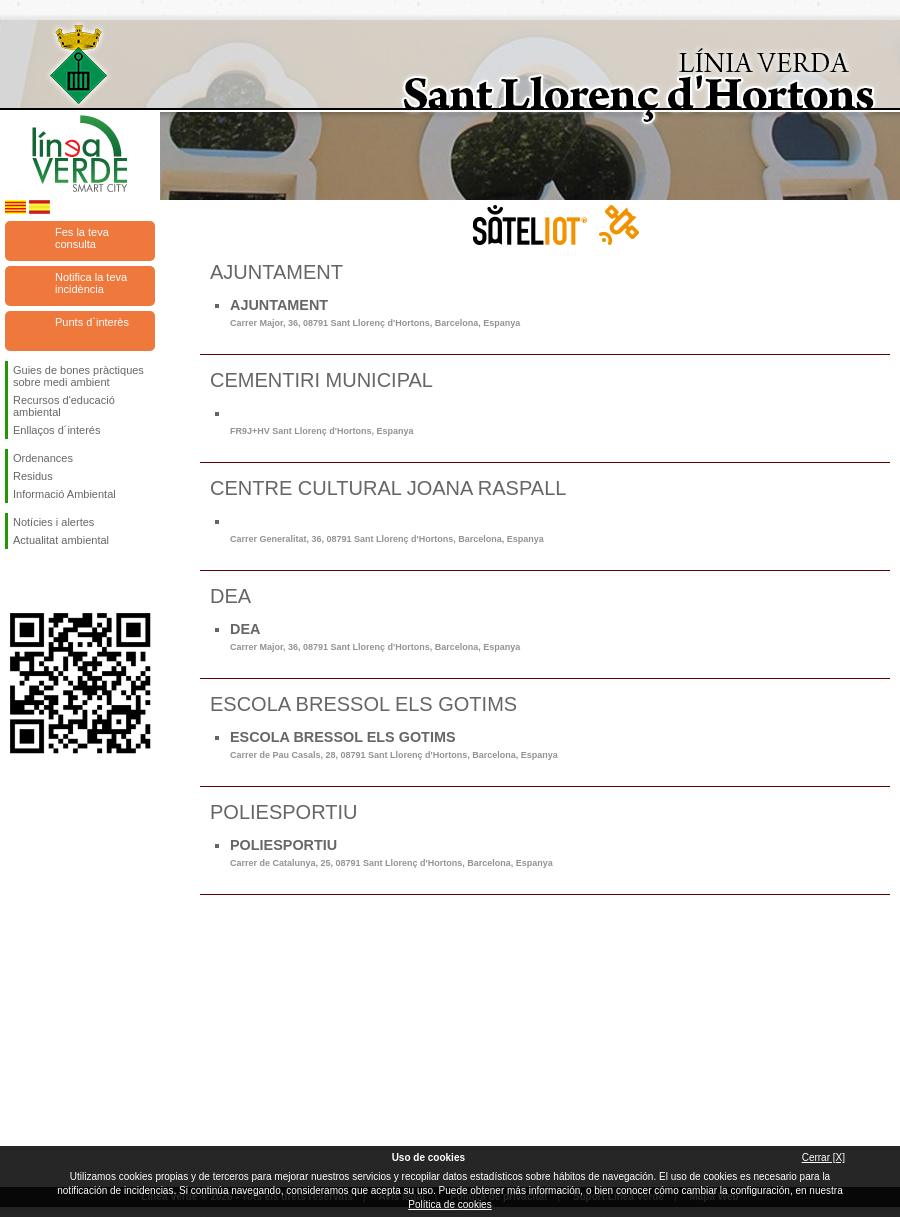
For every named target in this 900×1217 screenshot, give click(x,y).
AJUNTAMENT (375, 312)
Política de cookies (449, 1204)
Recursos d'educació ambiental (64, 406)
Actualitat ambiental (61, 540)
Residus (33, 476)
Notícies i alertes (53, 522)
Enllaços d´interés (56, 430)
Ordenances (43, 458)
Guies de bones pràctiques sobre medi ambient (78, 376)
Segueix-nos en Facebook (17, 581)
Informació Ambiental (64, 494)
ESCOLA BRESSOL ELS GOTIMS (394, 744)
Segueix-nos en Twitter (50, 581)
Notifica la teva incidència (91, 283)
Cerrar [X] (823, 1157)
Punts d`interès (92, 322)
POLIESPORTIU (391, 852)
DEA (375, 636)
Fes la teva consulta (82, 238)
